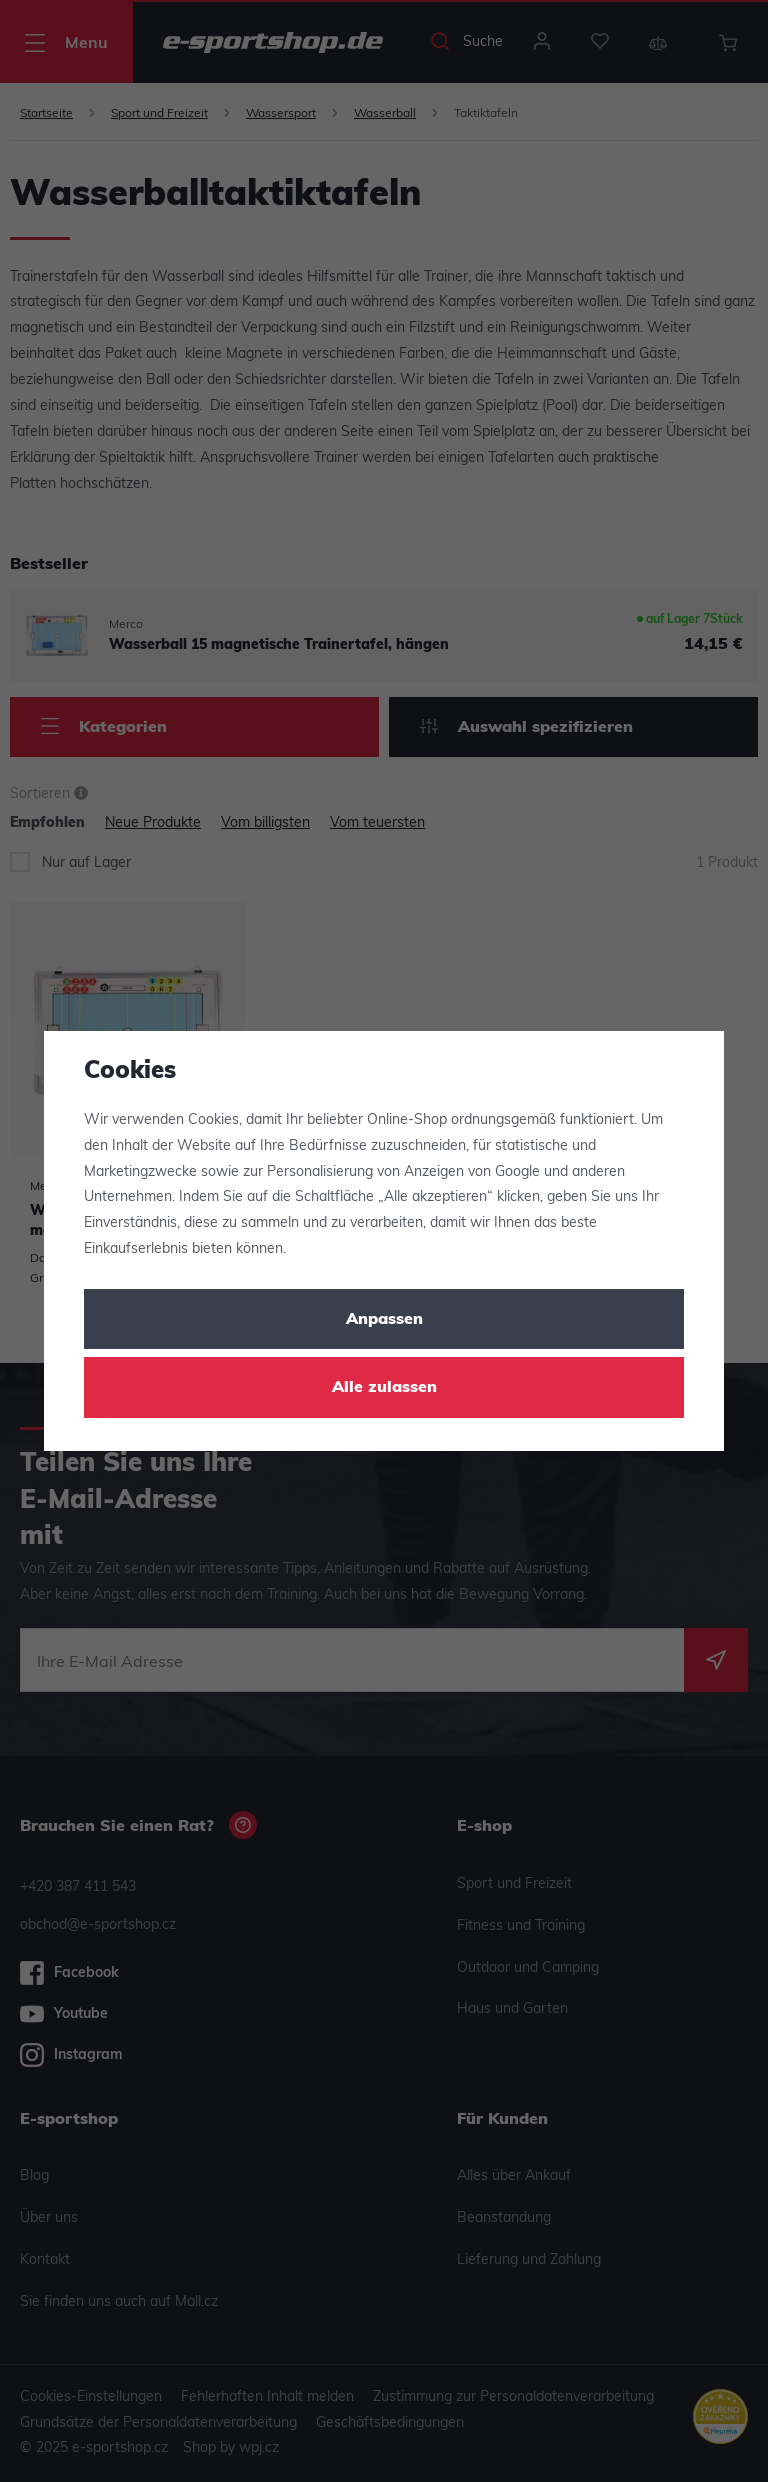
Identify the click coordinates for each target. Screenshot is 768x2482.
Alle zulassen (384, 1388)
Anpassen (384, 1320)
